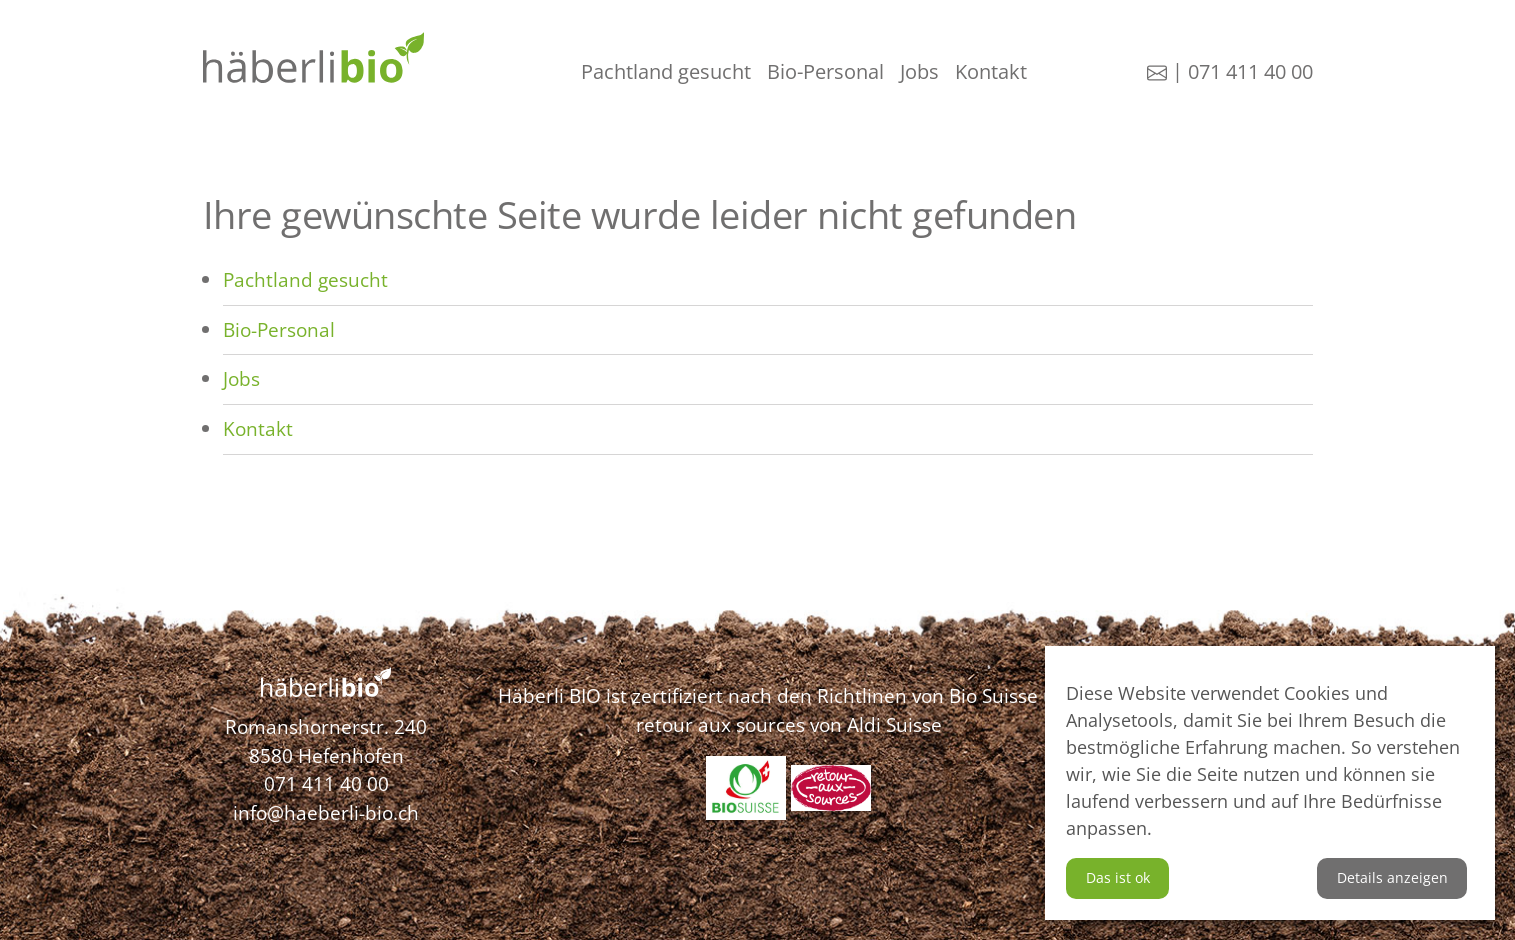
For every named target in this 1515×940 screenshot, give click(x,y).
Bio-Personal (825, 71)
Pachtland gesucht (666, 71)
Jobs (919, 71)
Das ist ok (1118, 877)
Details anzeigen (1392, 877)
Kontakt (991, 71)
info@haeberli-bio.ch (326, 812)
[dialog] (1270, 783)
